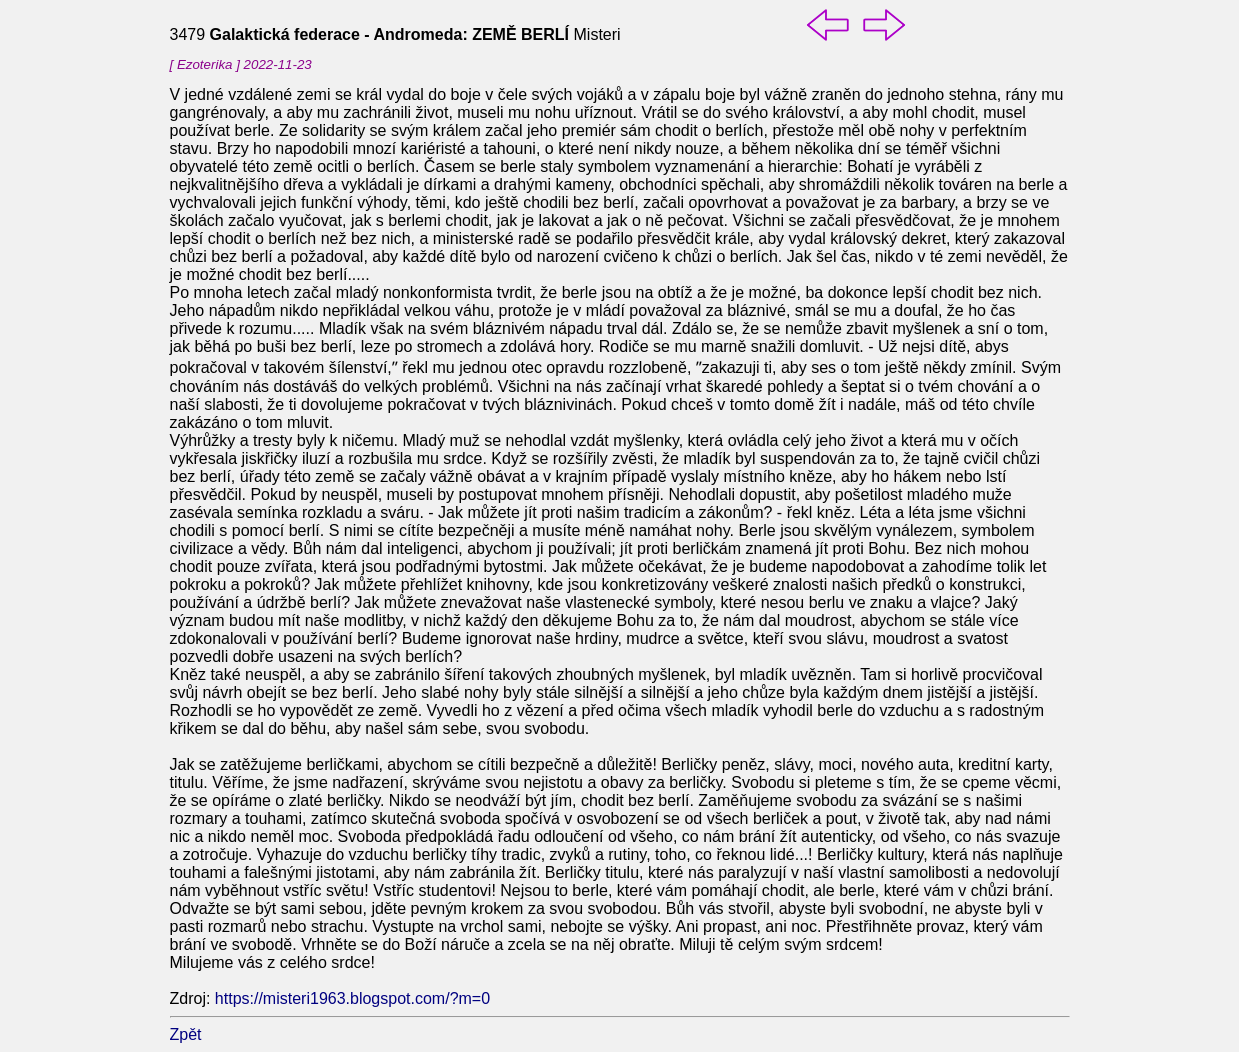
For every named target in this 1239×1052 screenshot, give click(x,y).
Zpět (186, 1034)
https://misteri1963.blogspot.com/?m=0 (352, 998)
